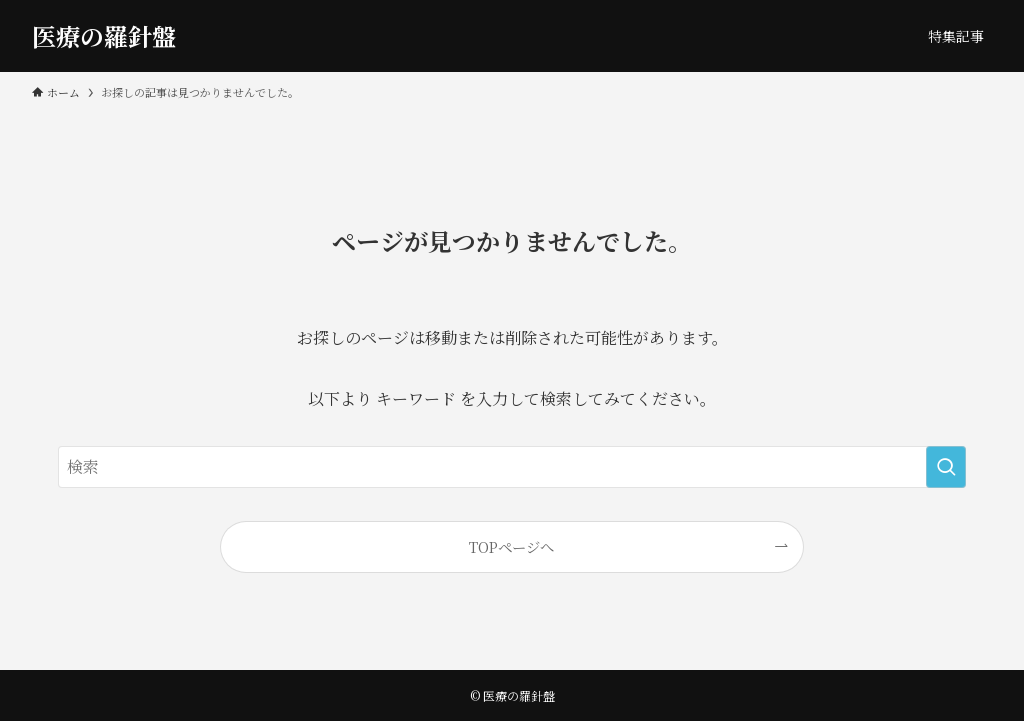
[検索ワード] (512, 467)
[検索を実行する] (946, 467)
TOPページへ (511, 546)
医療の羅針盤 (104, 36)
